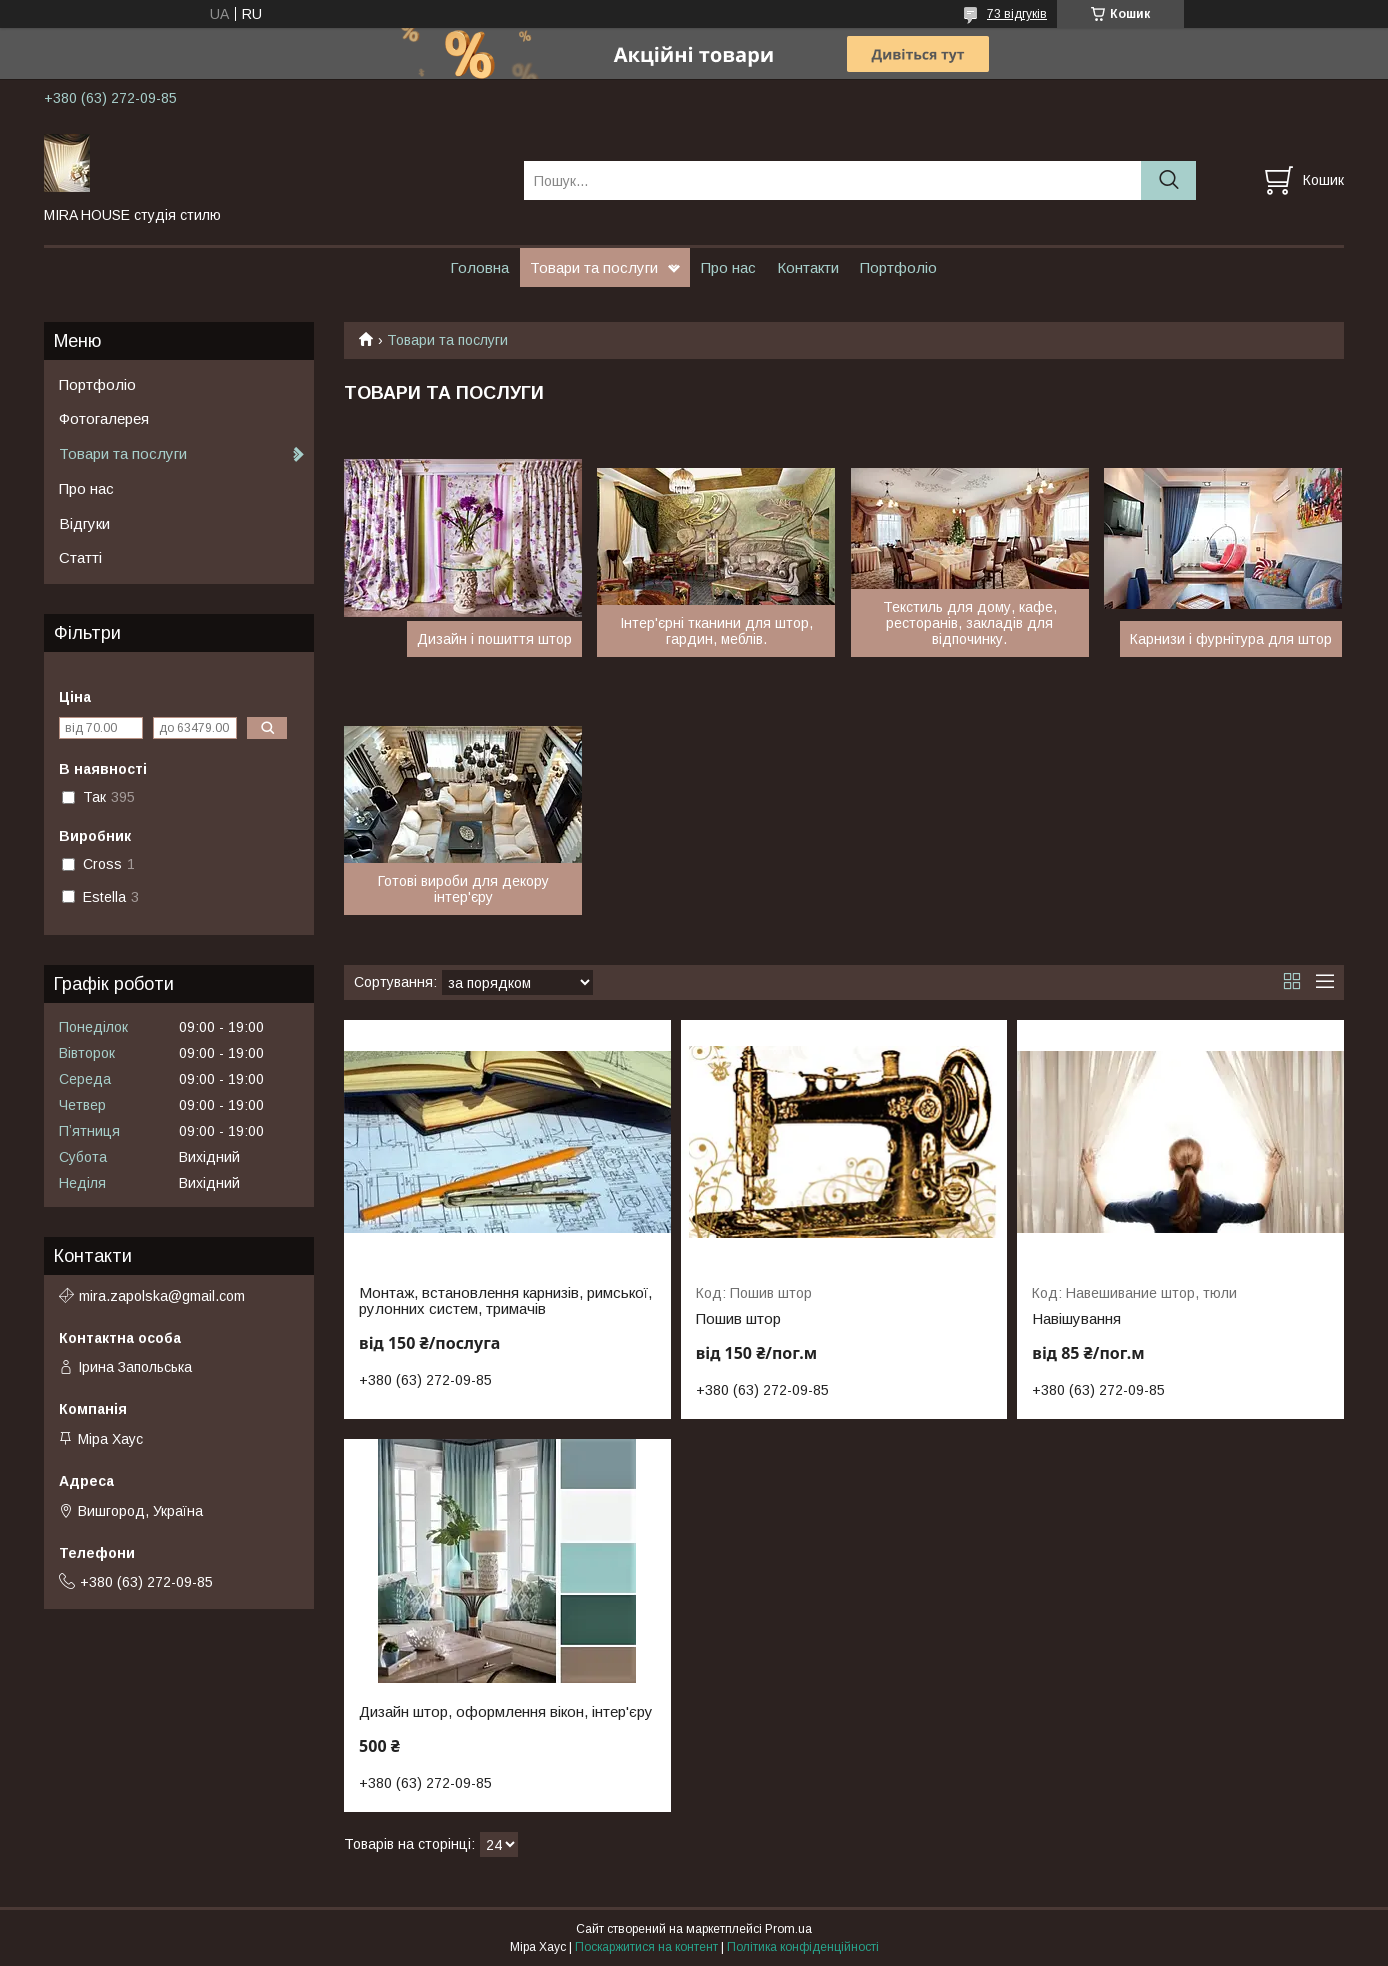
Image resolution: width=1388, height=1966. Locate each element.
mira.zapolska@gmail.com (162, 1296)
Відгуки (84, 523)
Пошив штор (738, 1319)
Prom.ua (788, 1929)
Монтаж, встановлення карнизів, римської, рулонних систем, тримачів (505, 1301)
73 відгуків (1017, 14)
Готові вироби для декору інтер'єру (463, 889)
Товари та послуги (594, 267)
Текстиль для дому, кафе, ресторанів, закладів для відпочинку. (970, 623)
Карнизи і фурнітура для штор (1231, 639)
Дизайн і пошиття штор (494, 639)
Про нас (728, 267)
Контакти (808, 267)
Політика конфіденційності (803, 1947)
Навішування (1076, 1319)
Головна (479, 267)
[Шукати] (1168, 180)
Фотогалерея (104, 418)
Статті (80, 557)
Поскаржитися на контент (646, 1947)
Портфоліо (898, 267)
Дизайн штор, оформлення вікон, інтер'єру (506, 1712)
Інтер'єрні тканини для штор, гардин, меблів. (716, 631)
